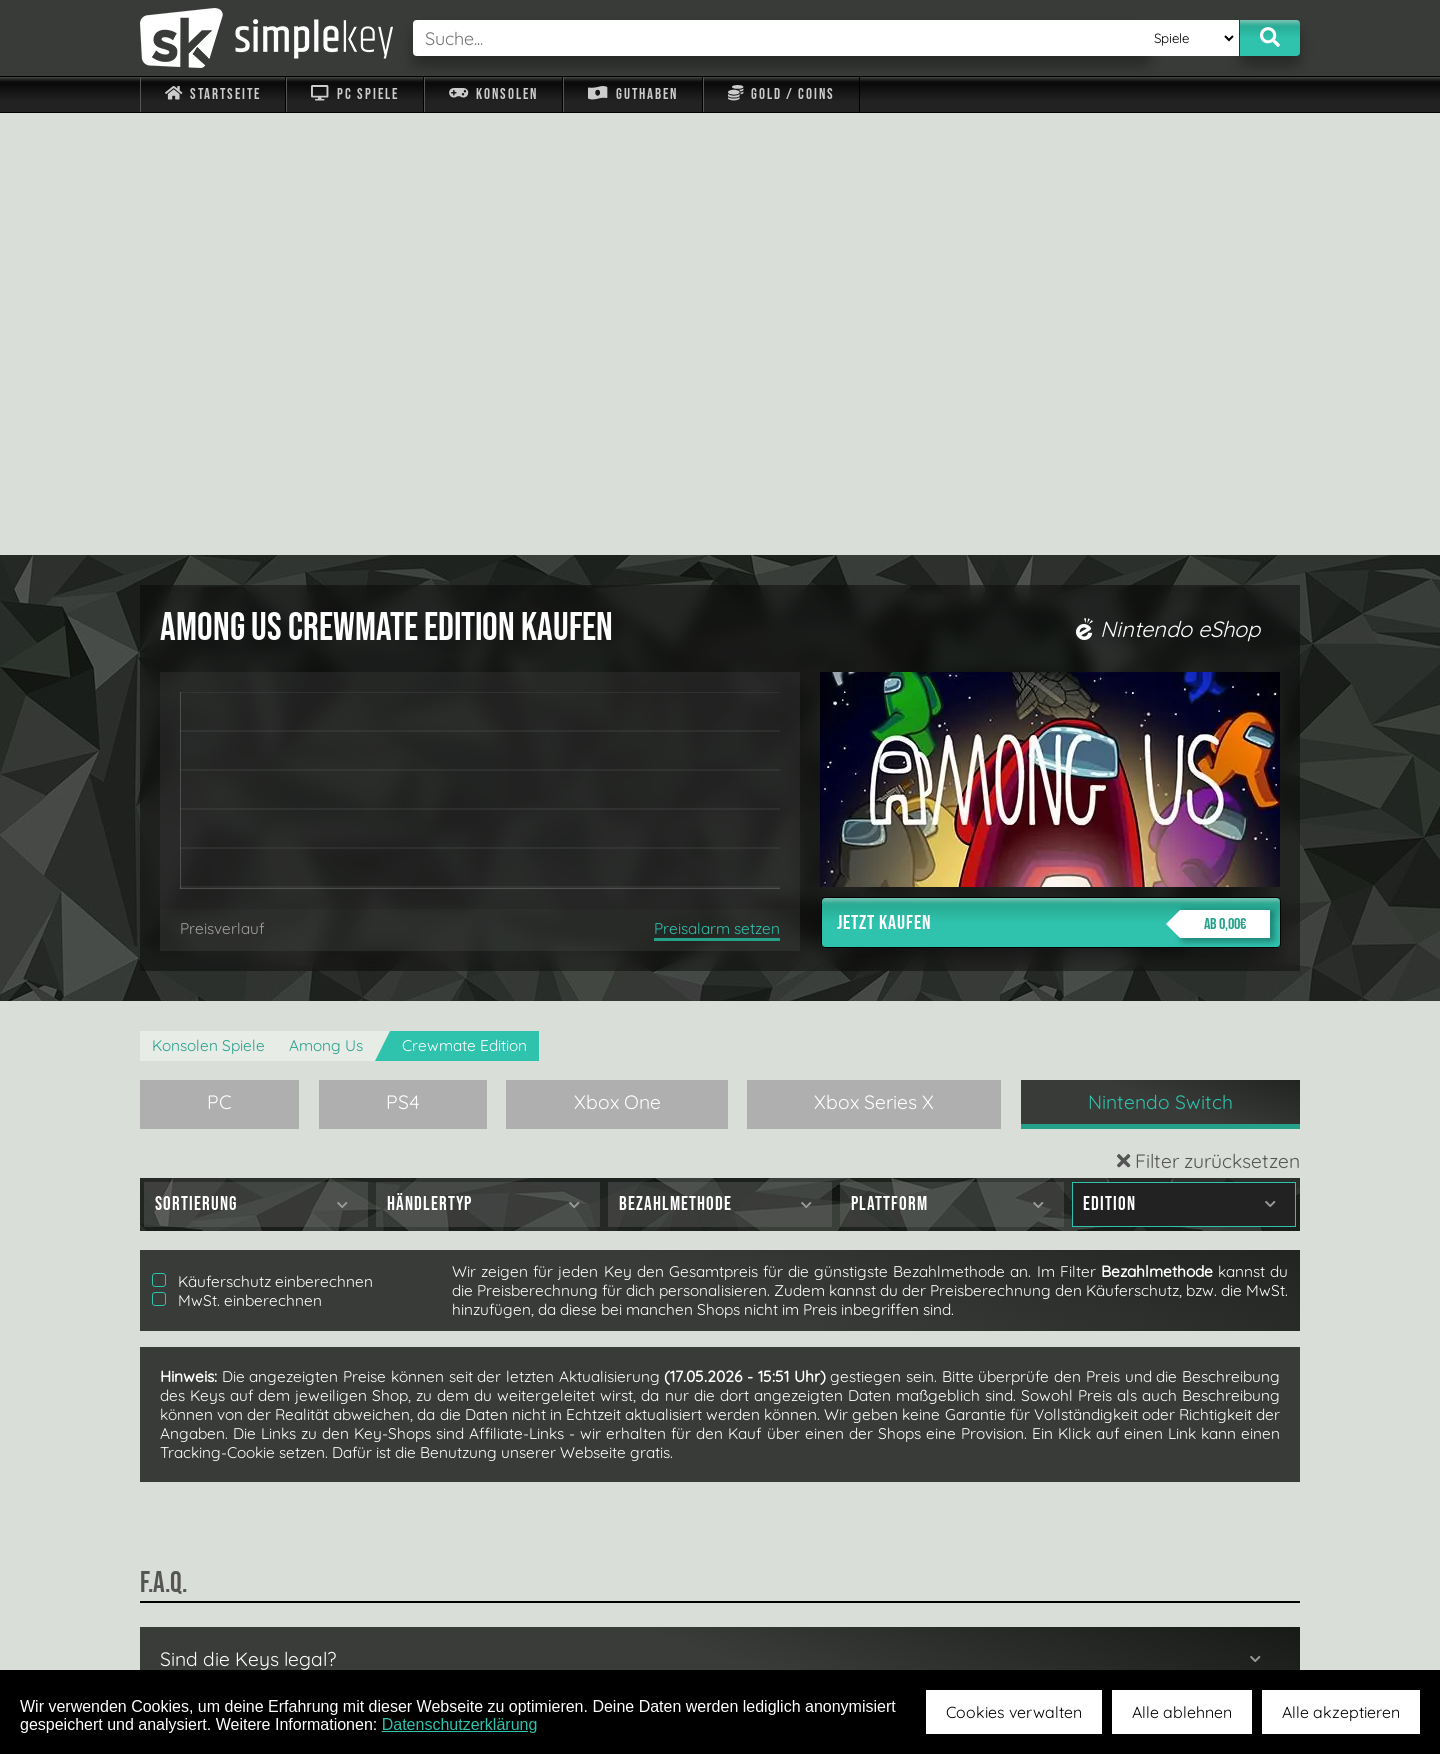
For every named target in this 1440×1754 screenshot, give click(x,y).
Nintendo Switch (1160, 660)
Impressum (225, 1623)
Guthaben (632, 94)
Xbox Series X (874, 660)
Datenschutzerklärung (460, 1724)
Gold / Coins (781, 94)
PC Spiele (354, 94)
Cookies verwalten (1014, 1712)
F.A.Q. (593, 1623)
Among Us (326, 603)
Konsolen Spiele (208, 603)
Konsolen (493, 94)
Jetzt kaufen (1053, 482)
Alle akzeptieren (1341, 1712)
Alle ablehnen (1182, 1712)
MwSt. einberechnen (237, 858)
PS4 (403, 660)
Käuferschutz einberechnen (262, 839)
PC (219, 660)
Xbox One (617, 660)
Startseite (213, 94)
